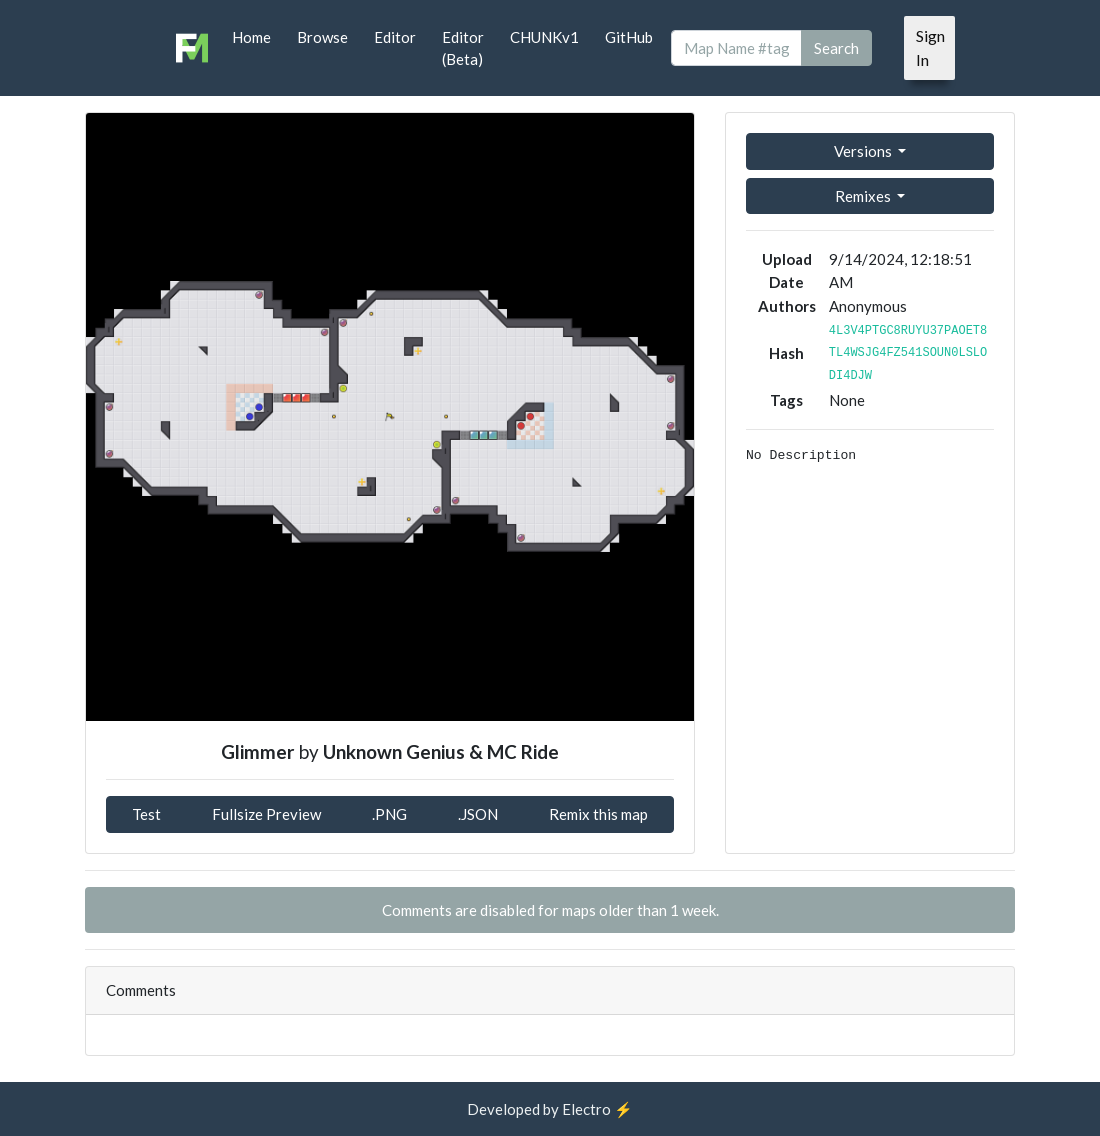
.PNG (389, 814)
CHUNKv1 (544, 37)
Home (251, 37)
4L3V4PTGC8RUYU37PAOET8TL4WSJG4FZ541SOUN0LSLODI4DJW (908, 353)
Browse (322, 37)
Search (836, 48)
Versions (864, 151)
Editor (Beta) (463, 48)
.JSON (478, 814)
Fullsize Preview (266, 814)
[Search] (736, 48)
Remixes (864, 196)
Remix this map (598, 814)
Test (146, 814)
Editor (395, 37)
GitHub (629, 37)
